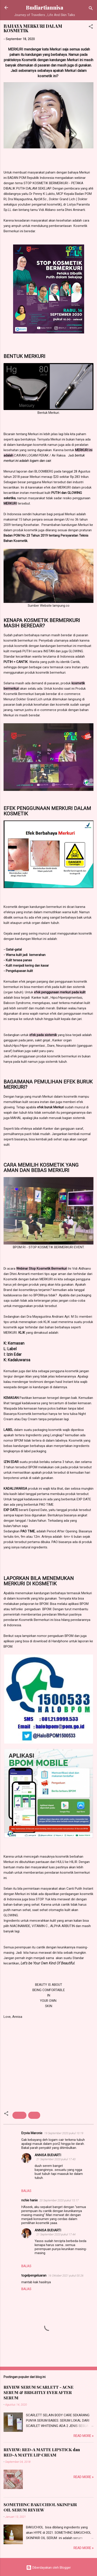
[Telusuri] (90, 9)
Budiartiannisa (44, 7)
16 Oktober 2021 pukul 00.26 (65, 2275)
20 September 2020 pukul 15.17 (59, 2200)
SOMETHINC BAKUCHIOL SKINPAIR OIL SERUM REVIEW (40, 2507)
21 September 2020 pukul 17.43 (55, 2159)
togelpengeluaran (33, 2275)
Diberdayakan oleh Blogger (48, 2568)
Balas (26, 2191)
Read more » (83, 2436)
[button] (90, 27)
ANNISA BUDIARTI (48, 2155)
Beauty (19, 2115)
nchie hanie (29, 2200)
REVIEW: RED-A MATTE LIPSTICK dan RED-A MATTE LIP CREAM (42, 2452)
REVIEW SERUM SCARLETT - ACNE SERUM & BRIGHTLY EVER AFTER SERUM (38, 2392)
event (34, 2115)
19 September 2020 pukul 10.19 (63, 2133)
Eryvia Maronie (31, 2133)
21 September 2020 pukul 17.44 (55, 2234)
